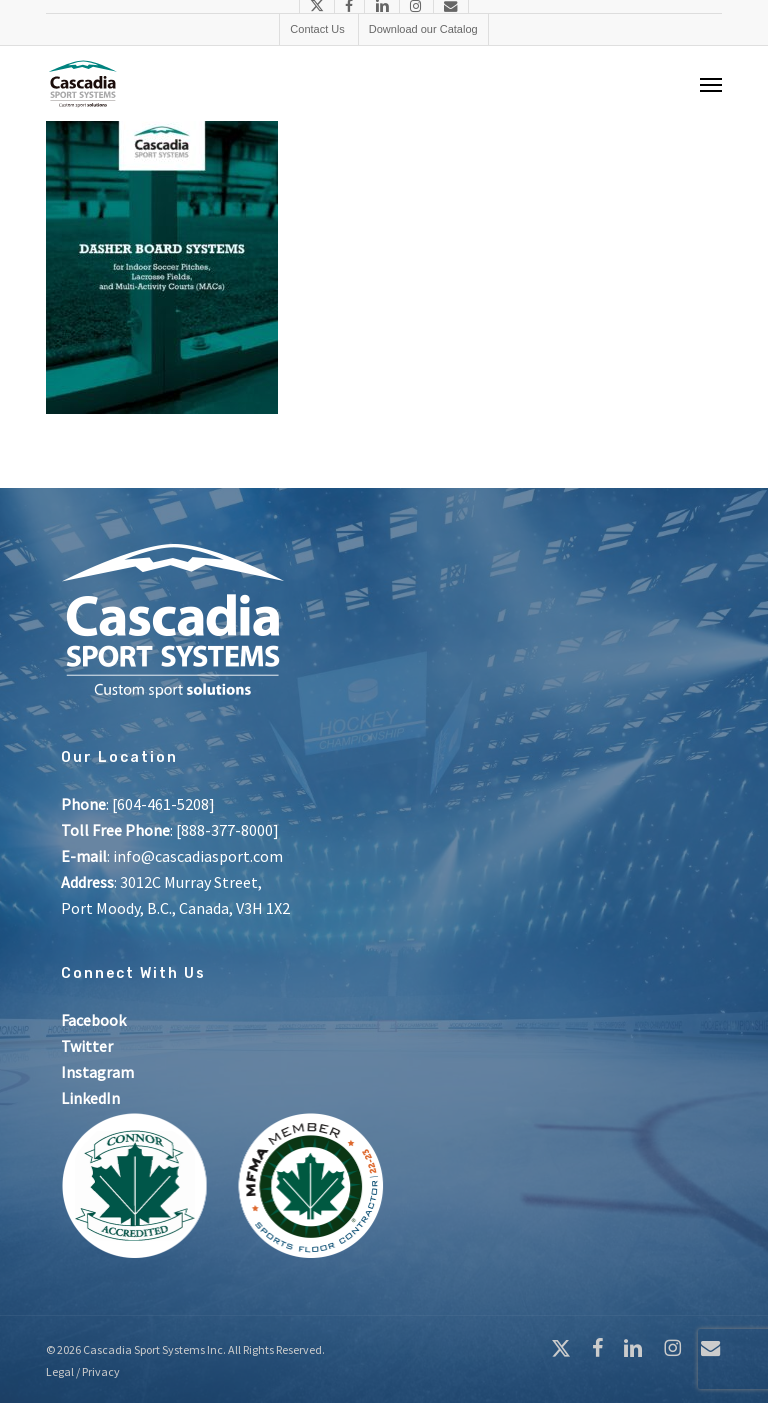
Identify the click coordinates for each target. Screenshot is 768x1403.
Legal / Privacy (83, 1371)
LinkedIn (90, 1098)
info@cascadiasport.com (198, 856)
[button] (711, 84)
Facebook (93, 1020)
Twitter (87, 1046)
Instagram (97, 1072)
